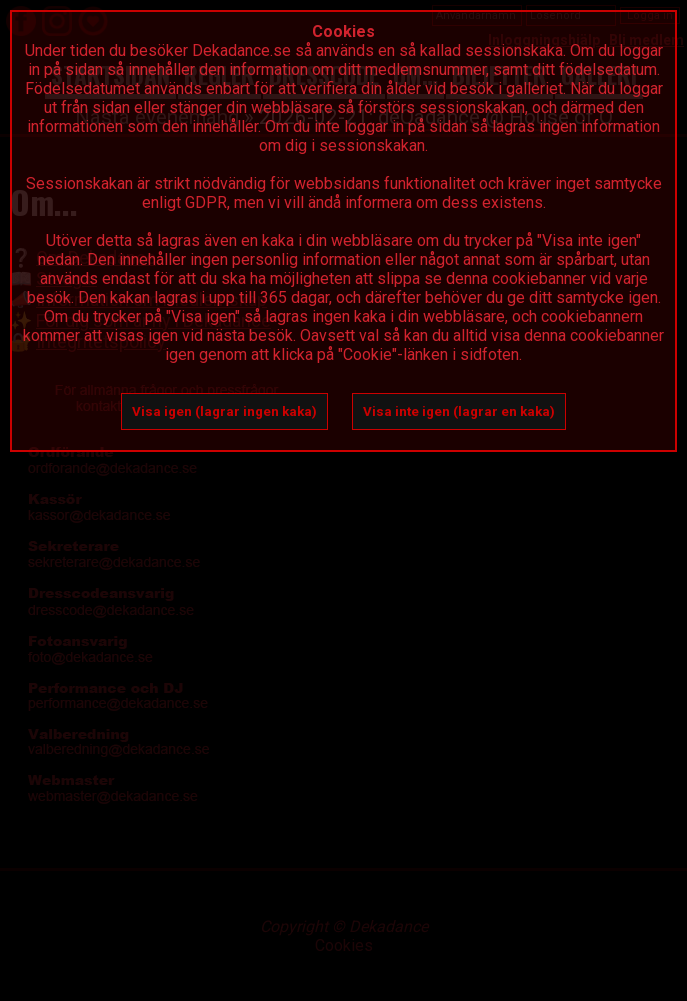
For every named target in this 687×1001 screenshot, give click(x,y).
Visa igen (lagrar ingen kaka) (224, 411)
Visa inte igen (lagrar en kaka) (459, 411)
